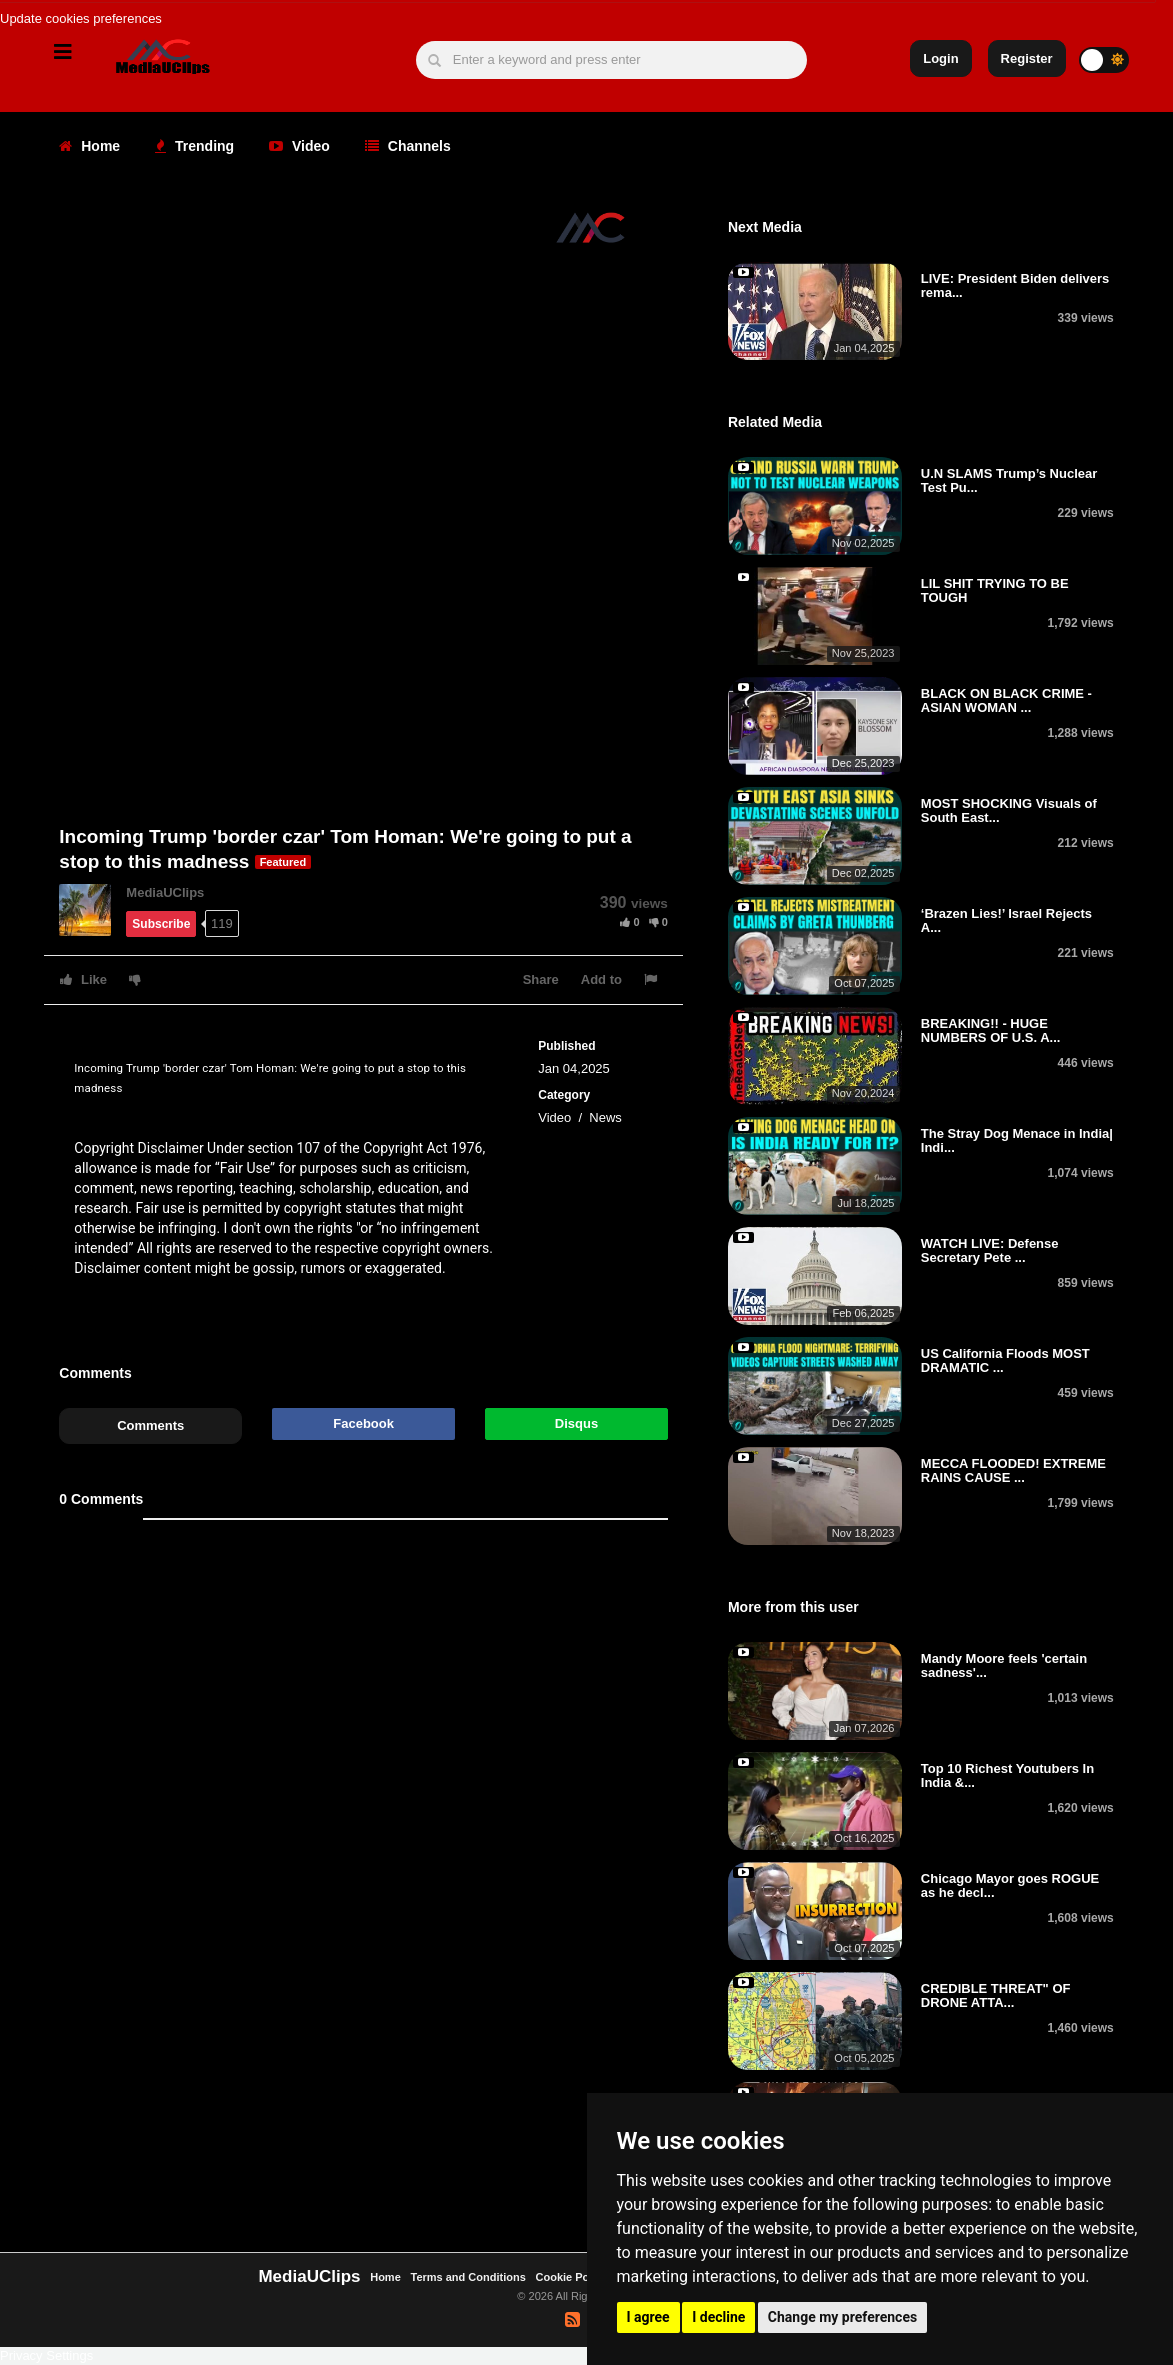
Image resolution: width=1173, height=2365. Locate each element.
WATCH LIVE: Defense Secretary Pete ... (990, 1250)
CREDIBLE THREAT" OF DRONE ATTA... (996, 1995)
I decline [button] (718, 2317)
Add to (601, 979)
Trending (194, 146)
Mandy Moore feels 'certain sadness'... (1004, 1665)
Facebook (363, 1423)
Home (89, 146)
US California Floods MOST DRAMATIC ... (1005, 1360)
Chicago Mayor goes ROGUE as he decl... (1010, 1885)
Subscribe (161, 924)
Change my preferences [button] (842, 2317)
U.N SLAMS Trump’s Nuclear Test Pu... (1009, 480)
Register (1027, 58)
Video (299, 146)
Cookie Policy (573, 2277)
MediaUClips (165, 892)
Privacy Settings (46, 2355)
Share (541, 979)
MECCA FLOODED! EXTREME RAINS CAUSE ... (1013, 1470)
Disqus (576, 1423)
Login (940, 58)
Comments (150, 1425)
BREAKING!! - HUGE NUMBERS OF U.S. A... (991, 1030)
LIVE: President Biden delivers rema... (1015, 285)
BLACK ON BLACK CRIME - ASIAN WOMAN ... (1006, 700)
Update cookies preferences (81, 18)
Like (83, 979)
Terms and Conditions (468, 2277)
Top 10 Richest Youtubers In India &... (1007, 1775)
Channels (408, 146)
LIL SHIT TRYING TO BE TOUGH (995, 590)
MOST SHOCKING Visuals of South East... (1009, 810)
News (605, 1117)
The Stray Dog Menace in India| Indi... (1017, 1140)
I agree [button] (648, 2317)
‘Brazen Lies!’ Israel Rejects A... (1006, 920)
